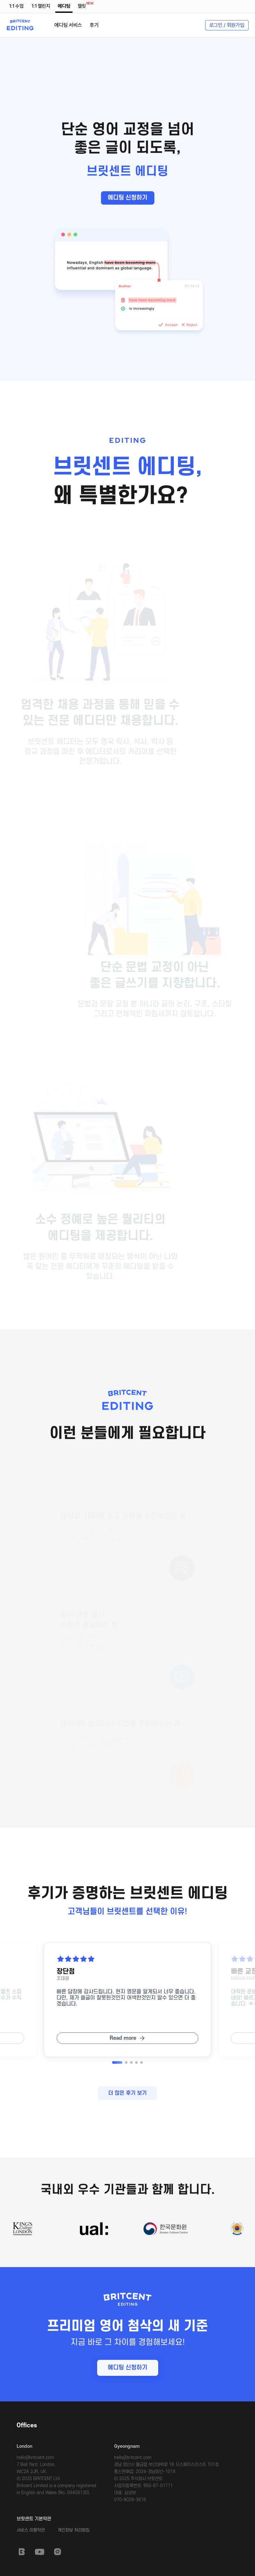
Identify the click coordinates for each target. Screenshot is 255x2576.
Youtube (40, 2552)
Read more (123, 2038)
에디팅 (64, 6)
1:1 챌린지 (41, 6)
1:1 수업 (16, 6)
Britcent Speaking (22, 2552)
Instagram (57, 2552)
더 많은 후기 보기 (127, 2093)
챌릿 (83, 5)
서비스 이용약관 (31, 2530)
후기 (94, 25)
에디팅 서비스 (68, 25)
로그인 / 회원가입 (226, 25)
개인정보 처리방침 (73, 2530)
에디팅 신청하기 (127, 197)
